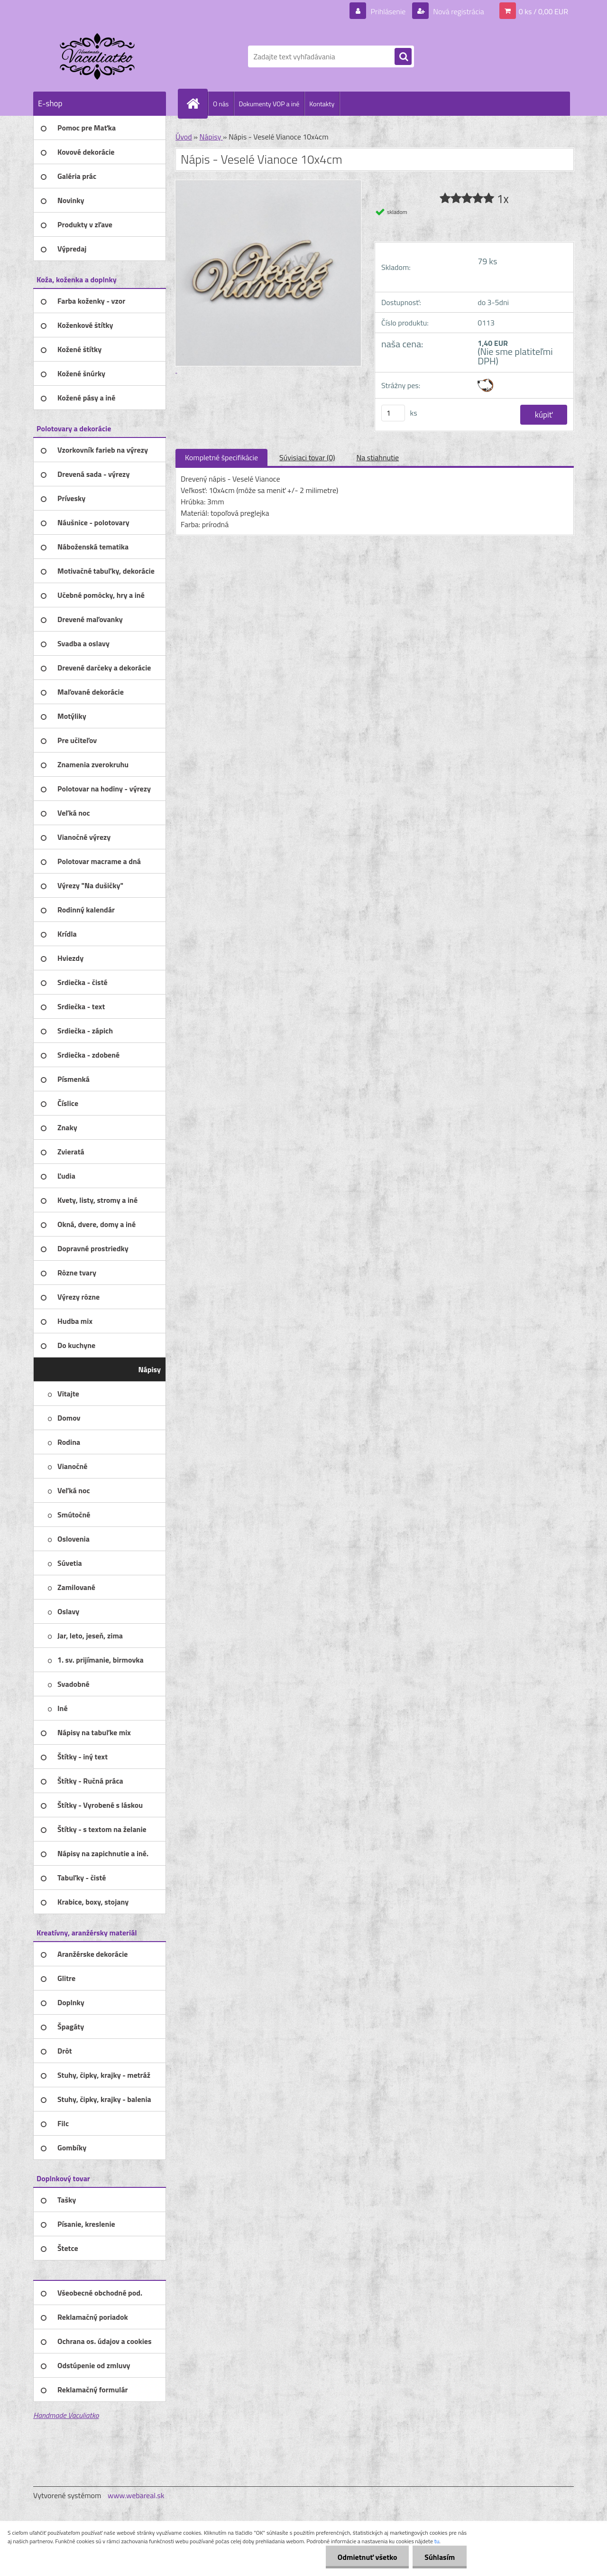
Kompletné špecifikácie (221, 457)
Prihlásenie (388, 11)
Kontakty (321, 104)
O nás (221, 104)
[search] (403, 57)
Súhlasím (439, 2557)
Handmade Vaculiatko (66, 2415)
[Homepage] (197, 103)
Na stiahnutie (377, 457)
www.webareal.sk (136, 2495)
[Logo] (98, 56)
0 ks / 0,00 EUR (543, 11)
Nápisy (210, 136)
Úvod (183, 136)
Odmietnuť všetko (367, 2557)
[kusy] (393, 413)
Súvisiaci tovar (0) (307, 457)
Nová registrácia (458, 11)
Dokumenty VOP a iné (269, 104)
